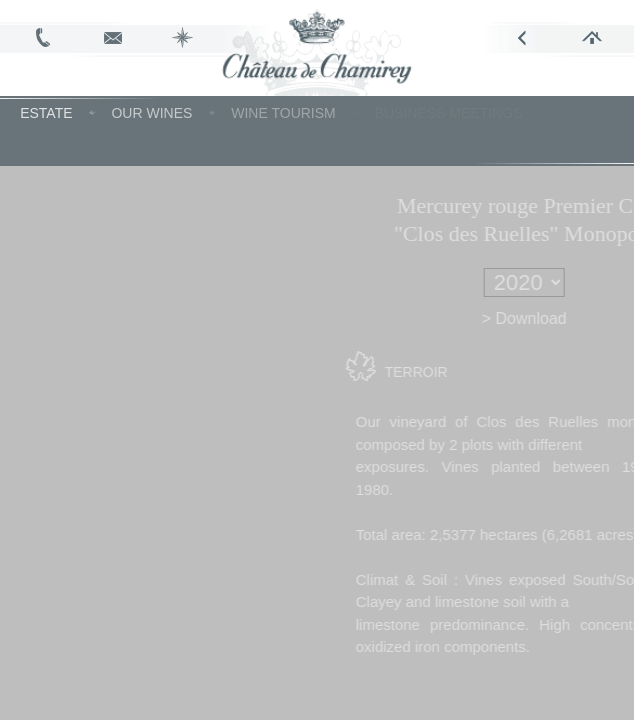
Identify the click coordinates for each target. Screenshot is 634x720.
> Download (554, 318)
